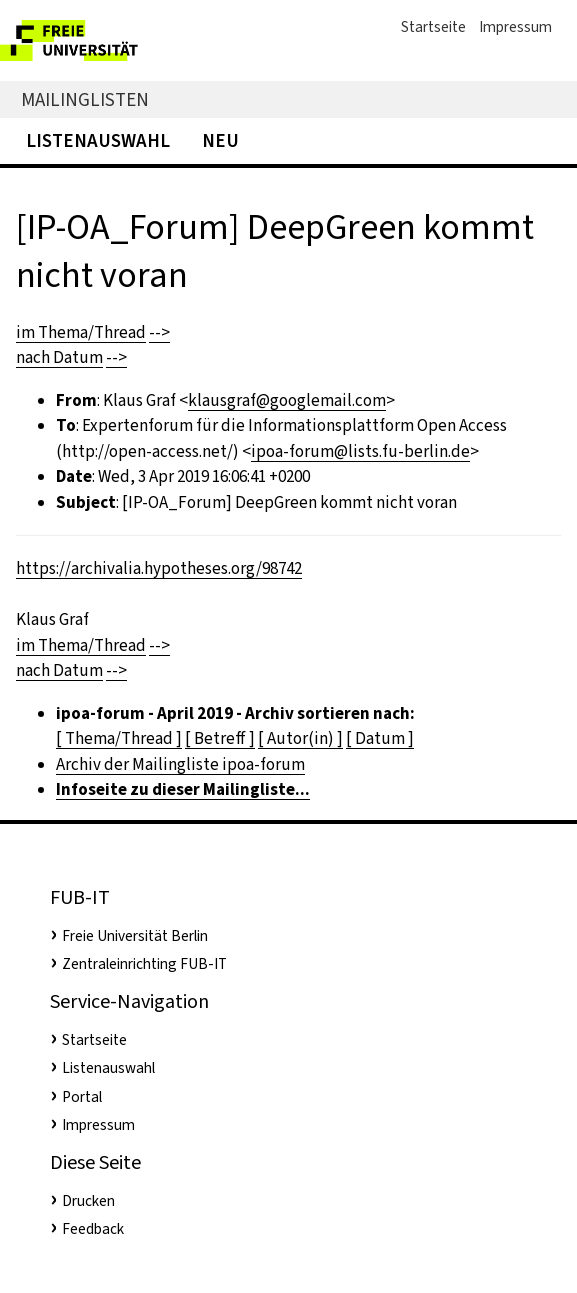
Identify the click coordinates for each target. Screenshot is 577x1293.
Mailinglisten (85, 99)
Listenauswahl (98, 140)
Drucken (88, 1201)
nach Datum (59, 357)
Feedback (93, 1229)
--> (159, 332)
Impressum (515, 27)
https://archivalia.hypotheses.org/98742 (159, 568)
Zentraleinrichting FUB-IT (144, 964)
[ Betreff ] (220, 738)
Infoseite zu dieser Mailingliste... (183, 789)
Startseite (433, 27)
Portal (82, 1097)
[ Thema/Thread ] (119, 738)
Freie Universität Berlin (135, 936)
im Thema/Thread (81, 332)
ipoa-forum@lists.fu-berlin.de (360, 451)
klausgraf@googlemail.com (287, 400)
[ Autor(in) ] (300, 738)
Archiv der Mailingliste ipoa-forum (180, 764)
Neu (220, 140)
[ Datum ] (380, 738)
